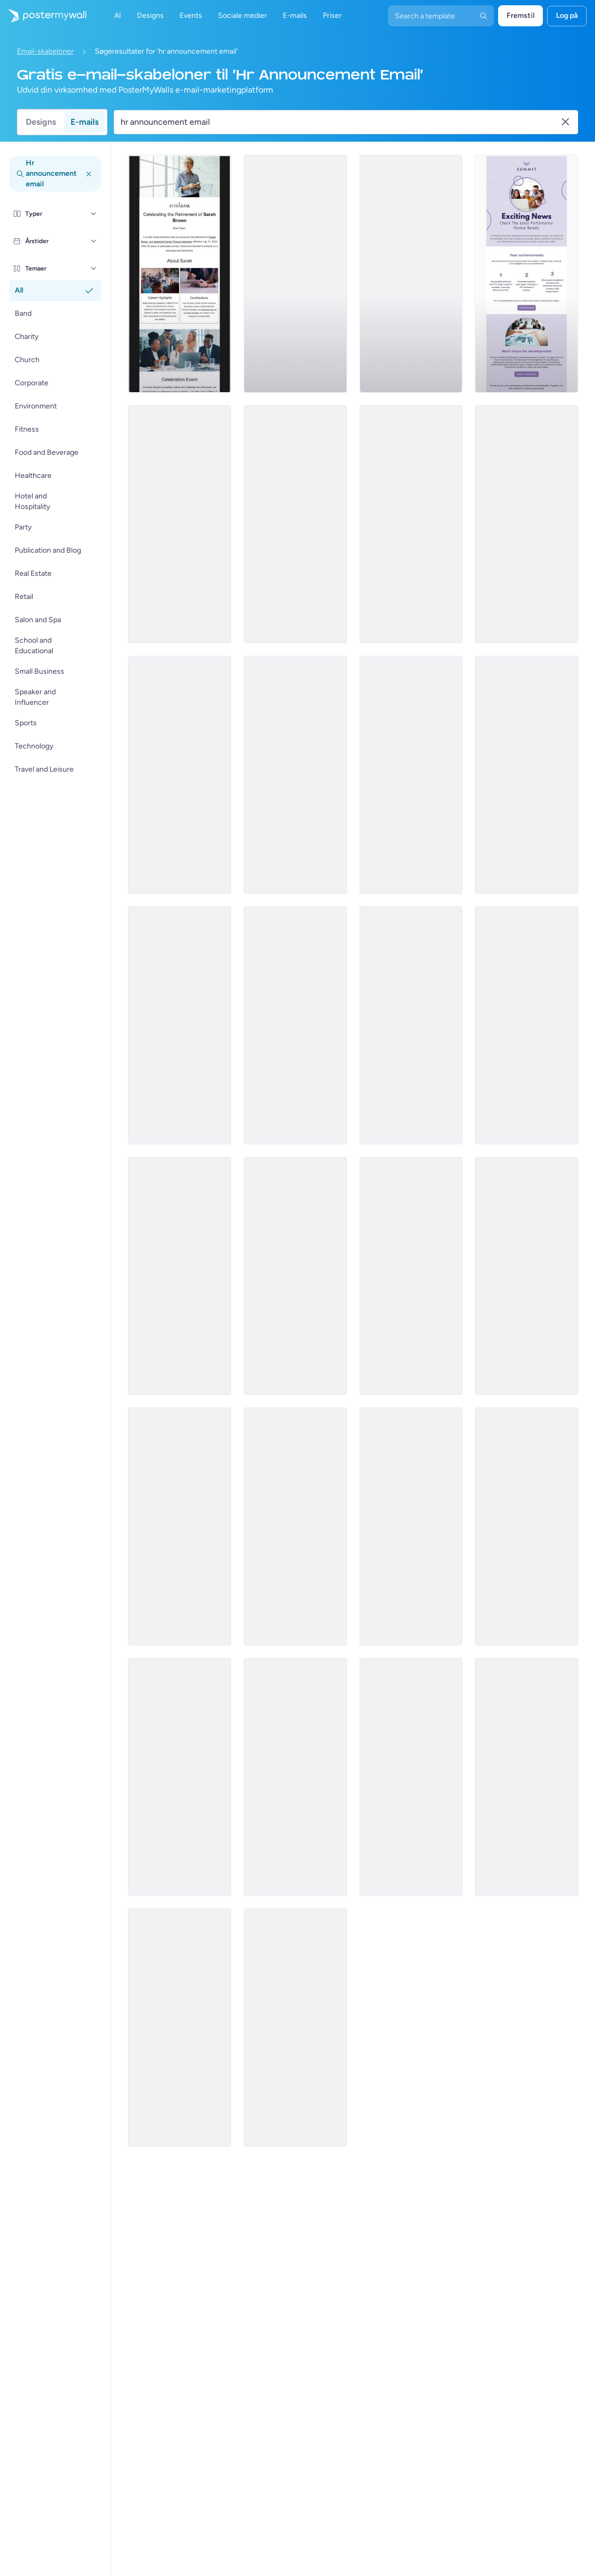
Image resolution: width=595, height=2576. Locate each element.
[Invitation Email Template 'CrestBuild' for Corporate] (526, 1276)
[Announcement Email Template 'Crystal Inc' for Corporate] (295, 274)
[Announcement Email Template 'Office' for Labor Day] (295, 1777)
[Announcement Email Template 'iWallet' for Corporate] (526, 1025)
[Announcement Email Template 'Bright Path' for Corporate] (295, 775)
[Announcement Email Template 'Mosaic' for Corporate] (411, 524)
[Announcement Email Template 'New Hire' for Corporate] (179, 1025)
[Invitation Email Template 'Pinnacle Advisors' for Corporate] (179, 1526)
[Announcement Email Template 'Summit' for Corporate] (526, 274)
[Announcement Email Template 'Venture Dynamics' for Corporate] (179, 775)
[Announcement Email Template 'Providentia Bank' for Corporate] (179, 1276)
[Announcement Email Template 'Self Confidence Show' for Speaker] (411, 1777)
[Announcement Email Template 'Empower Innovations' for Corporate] (295, 1526)
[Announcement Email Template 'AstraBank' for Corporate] (179, 274)
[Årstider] (94, 241)
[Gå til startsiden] (43, 15)
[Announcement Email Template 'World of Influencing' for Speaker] (295, 2027)
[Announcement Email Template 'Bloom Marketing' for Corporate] (411, 1025)
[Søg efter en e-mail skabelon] (340, 122)
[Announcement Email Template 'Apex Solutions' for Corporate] (526, 775)
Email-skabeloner (45, 51)
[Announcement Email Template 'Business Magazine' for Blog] (526, 1777)
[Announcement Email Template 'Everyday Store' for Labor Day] (179, 2027)
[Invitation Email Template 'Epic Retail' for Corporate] (411, 1276)
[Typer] (94, 213)
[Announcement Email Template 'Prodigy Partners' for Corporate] (411, 274)
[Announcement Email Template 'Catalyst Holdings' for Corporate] (179, 1777)
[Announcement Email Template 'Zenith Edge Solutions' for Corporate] (295, 1025)
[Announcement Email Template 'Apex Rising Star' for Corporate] (179, 524)
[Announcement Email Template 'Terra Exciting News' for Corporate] (295, 1276)
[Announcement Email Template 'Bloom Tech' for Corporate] (526, 524)
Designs (41, 122)
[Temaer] (94, 268)
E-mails (84, 122)
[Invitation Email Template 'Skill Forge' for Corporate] (411, 1526)
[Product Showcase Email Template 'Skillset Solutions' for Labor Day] (526, 1526)
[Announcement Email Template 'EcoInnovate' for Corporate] (295, 524)
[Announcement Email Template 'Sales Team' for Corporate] (411, 775)
